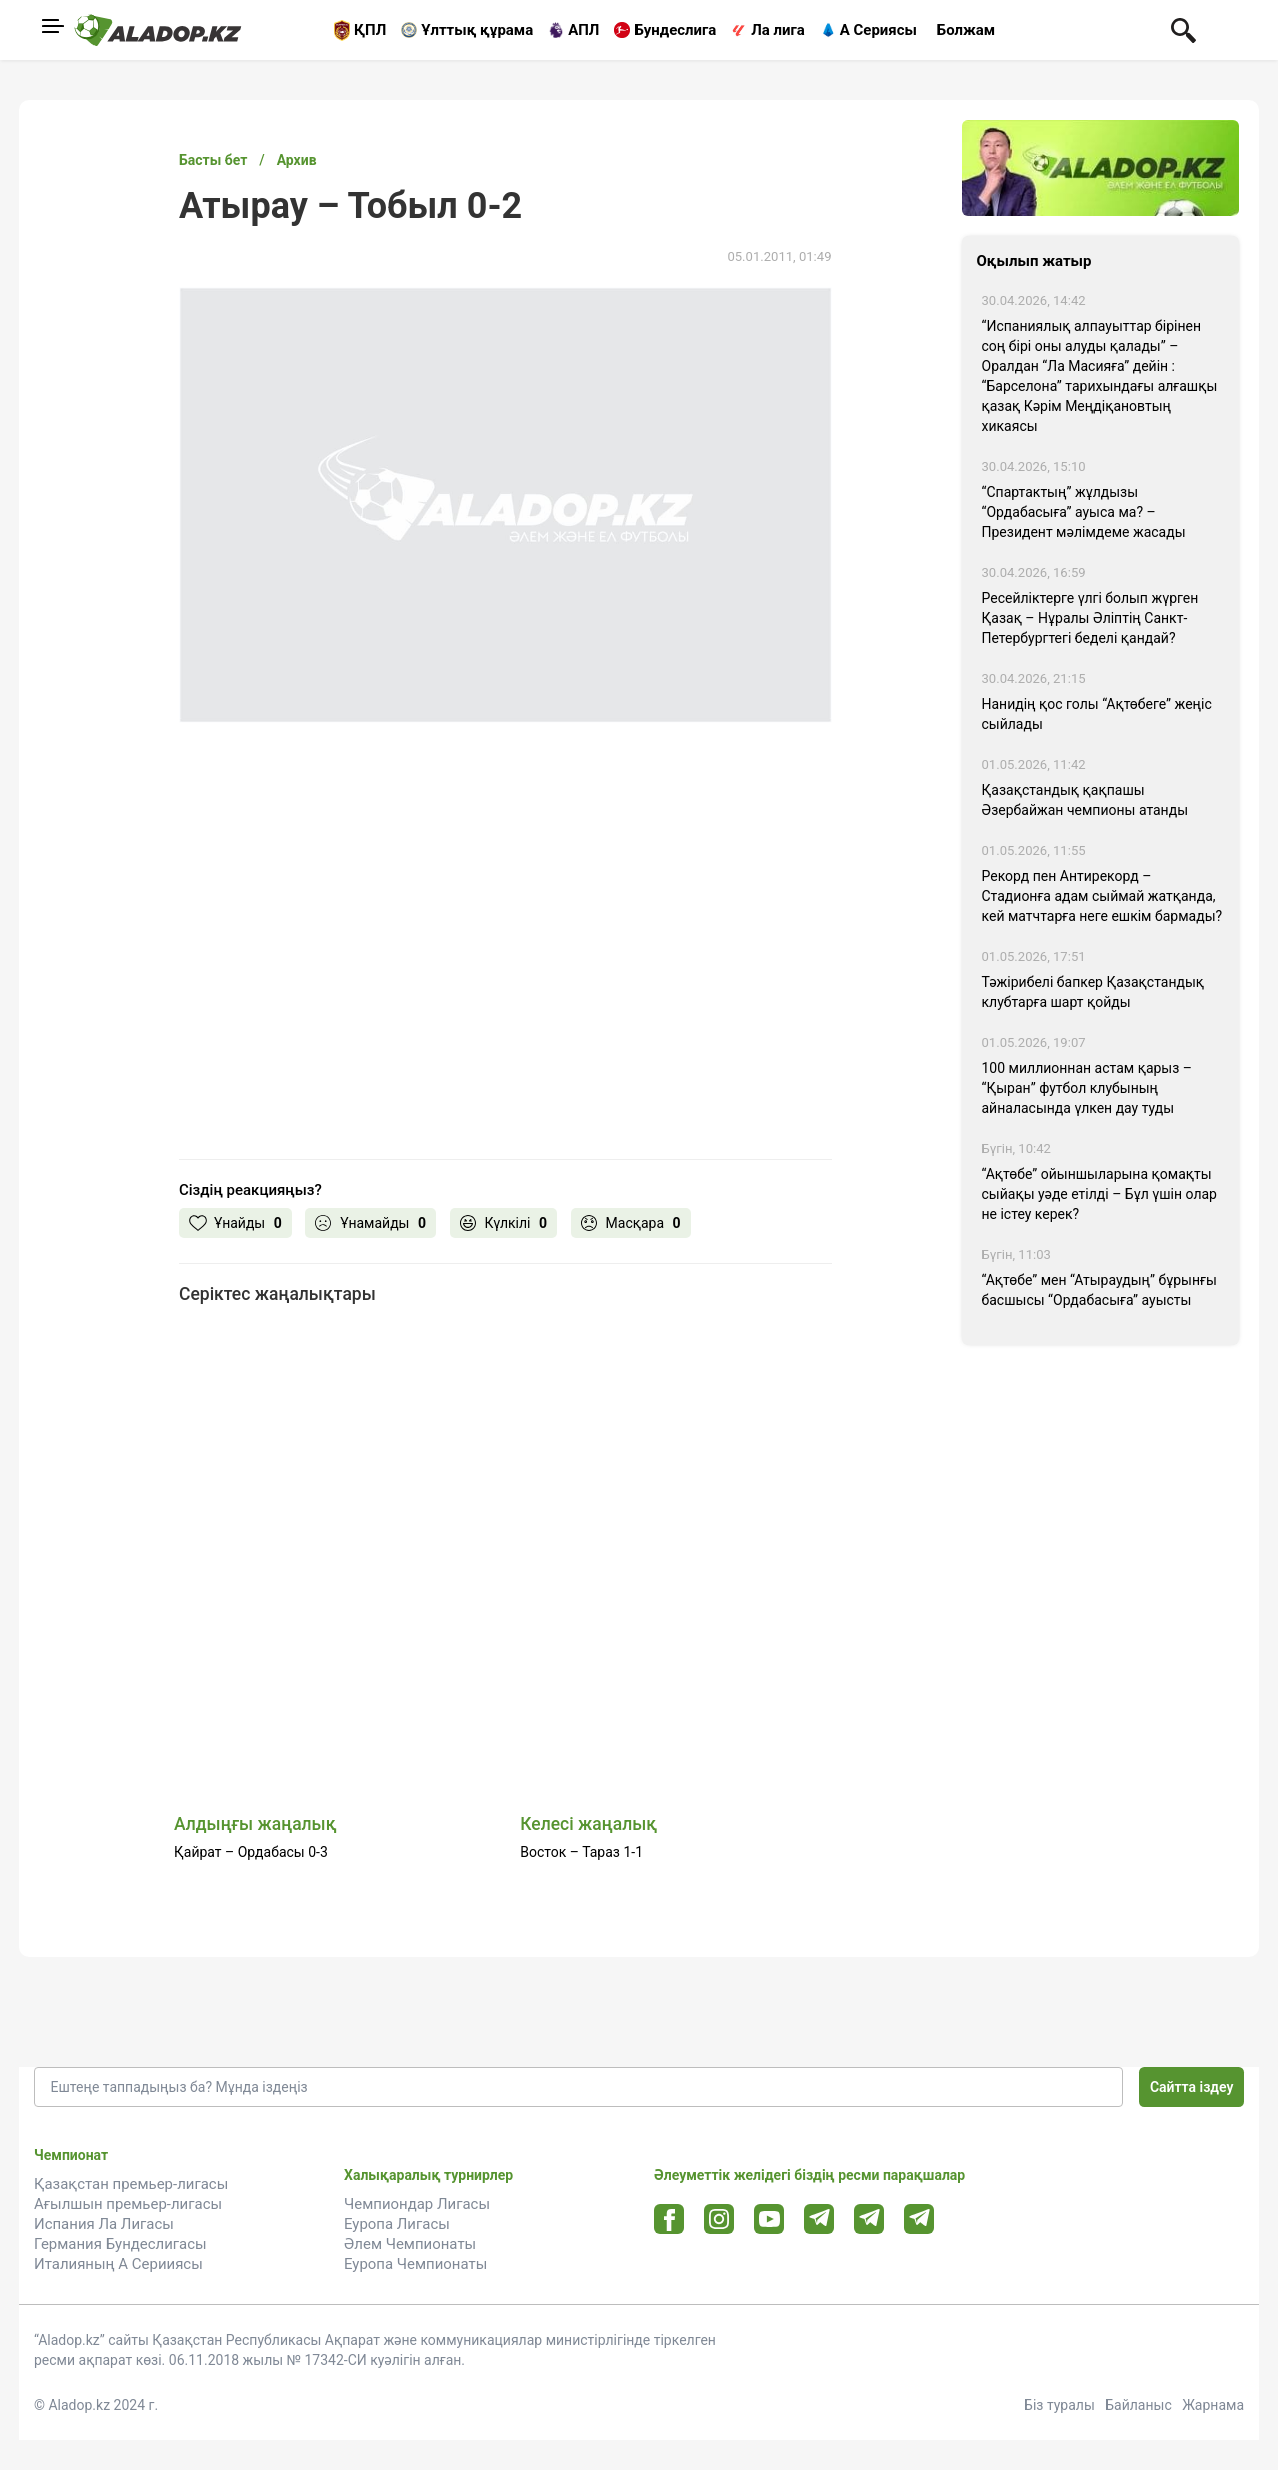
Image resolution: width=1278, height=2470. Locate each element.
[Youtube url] (769, 2220)
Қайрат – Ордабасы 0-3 (251, 1852)
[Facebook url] (669, 2220)
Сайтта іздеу (1192, 2087)
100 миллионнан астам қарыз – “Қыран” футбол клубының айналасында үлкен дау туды (1087, 1088)
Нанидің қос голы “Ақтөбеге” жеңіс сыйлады (1097, 714)
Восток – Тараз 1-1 (581, 1852)
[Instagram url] (719, 2220)
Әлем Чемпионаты (410, 2244)
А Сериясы (878, 30)
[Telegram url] (819, 2218)
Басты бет (213, 160)
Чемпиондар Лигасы (417, 2204)
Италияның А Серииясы (118, 2264)
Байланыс (1138, 2405)
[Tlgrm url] (869, 2218)
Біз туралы (1059, 2405)
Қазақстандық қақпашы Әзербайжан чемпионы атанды (1085, 800)
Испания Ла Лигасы (104, 2224)
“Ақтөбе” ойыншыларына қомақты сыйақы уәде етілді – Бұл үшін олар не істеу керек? (1099, 1194)
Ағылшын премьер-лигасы (128, 2204)
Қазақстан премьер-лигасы (131, 2184)
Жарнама (1213, 2405)
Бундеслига (675, 30)
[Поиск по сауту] (1183, 29)
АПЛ (583, 30)
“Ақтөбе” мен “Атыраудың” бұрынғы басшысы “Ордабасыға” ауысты (1099, 1290)
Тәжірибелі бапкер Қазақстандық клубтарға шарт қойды (1093, 992)
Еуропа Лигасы (397, 2224)
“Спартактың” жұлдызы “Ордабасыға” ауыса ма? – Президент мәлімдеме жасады (1084, 512)
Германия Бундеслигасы (120, 2244)
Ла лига (778, 30)
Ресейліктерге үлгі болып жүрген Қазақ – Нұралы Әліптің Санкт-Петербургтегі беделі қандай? (1090, 618)
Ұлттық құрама (477, 30)
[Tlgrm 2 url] (919, 2218)
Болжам (966, 30)
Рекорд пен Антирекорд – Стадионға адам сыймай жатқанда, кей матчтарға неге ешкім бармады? (1102, 896)
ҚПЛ (370, 30)
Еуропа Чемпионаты (415, 2264)
